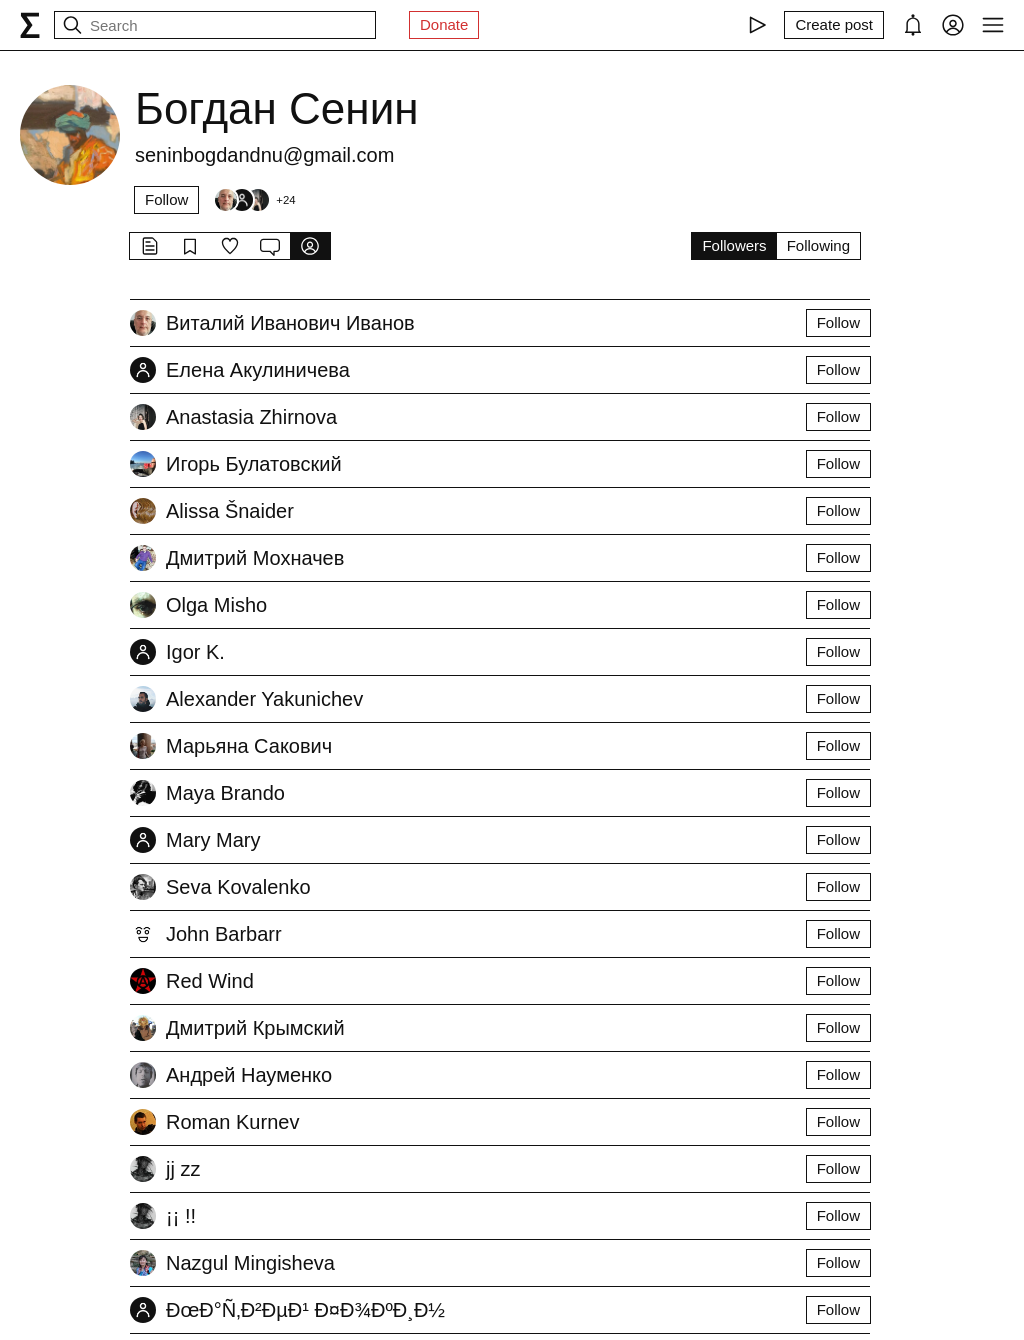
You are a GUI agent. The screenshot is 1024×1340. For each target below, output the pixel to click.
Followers (734, 245)
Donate (444, 24)
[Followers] (254, 200)
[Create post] (834, 25)
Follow (166, 199)
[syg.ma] (30, 25)
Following (818, 245)
